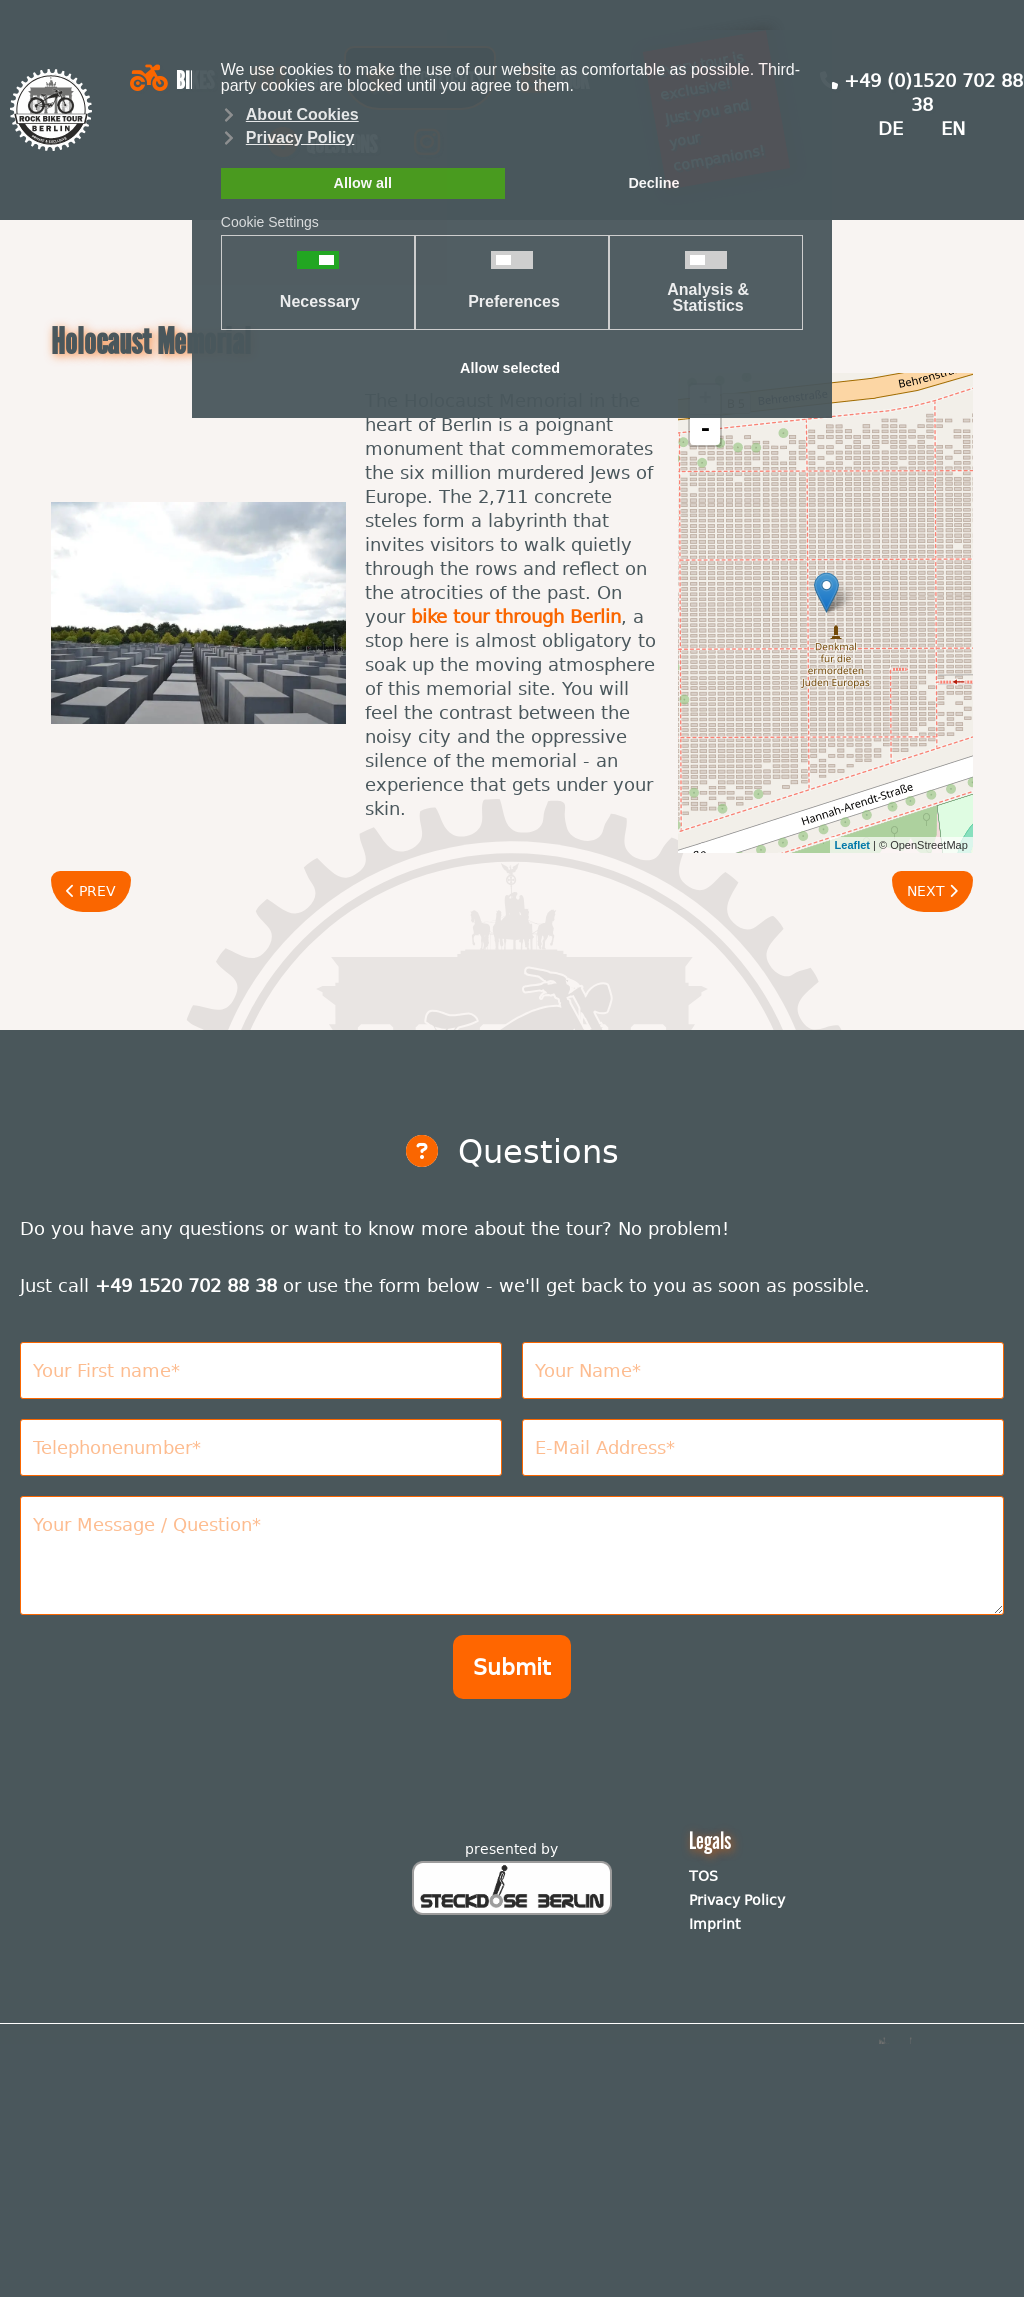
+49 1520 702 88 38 (186, 1285)
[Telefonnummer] (261, 1447)
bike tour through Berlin (516, 616)
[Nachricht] (512, 1555)
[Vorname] (261, 1370)
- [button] (705, 430)
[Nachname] (763, 1370)
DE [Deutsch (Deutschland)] (890, 128)
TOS (703, 1876)
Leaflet (852, 845)
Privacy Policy (737, 1900)
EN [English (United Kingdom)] (953, 128)
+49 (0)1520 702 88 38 (921, 92)
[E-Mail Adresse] (763, 1447)
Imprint (714, 1924)
